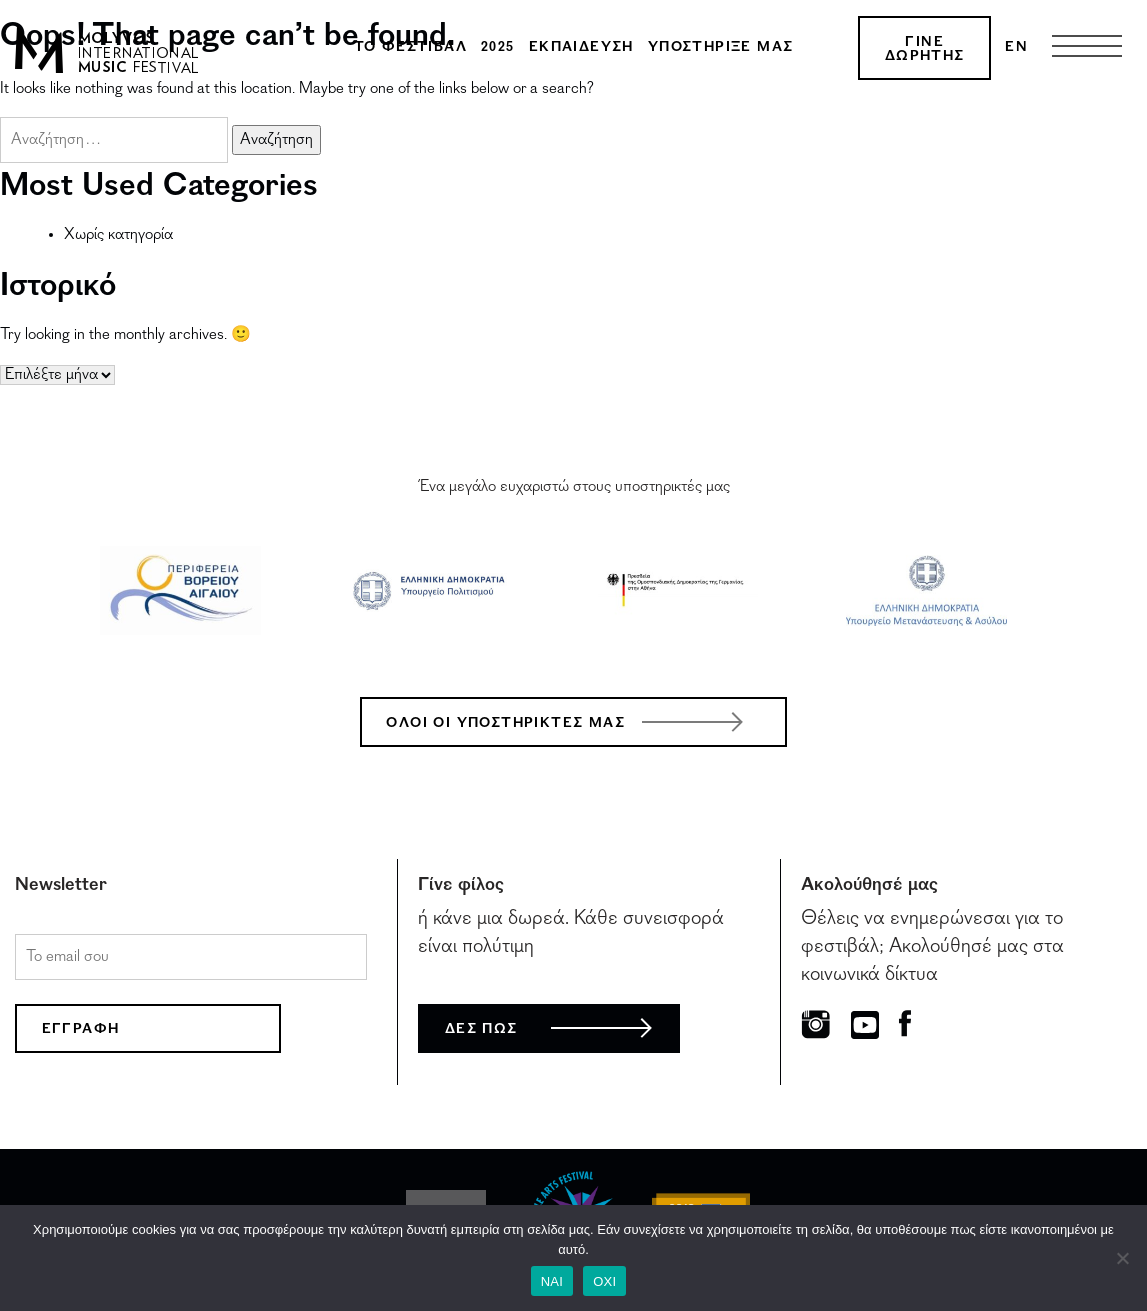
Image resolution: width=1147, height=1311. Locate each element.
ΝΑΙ (552, 1281)
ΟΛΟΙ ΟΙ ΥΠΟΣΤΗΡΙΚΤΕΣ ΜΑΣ (505, 724)
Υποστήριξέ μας (721, 48)
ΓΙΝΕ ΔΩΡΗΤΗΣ (925, 50)
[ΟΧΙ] (1122, 1258)
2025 (498, 48)
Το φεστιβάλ (410, 48)
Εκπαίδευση (581, 48)
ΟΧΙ (604, 1281)
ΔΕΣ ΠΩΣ (481, 1030)
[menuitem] (1016, 48)
